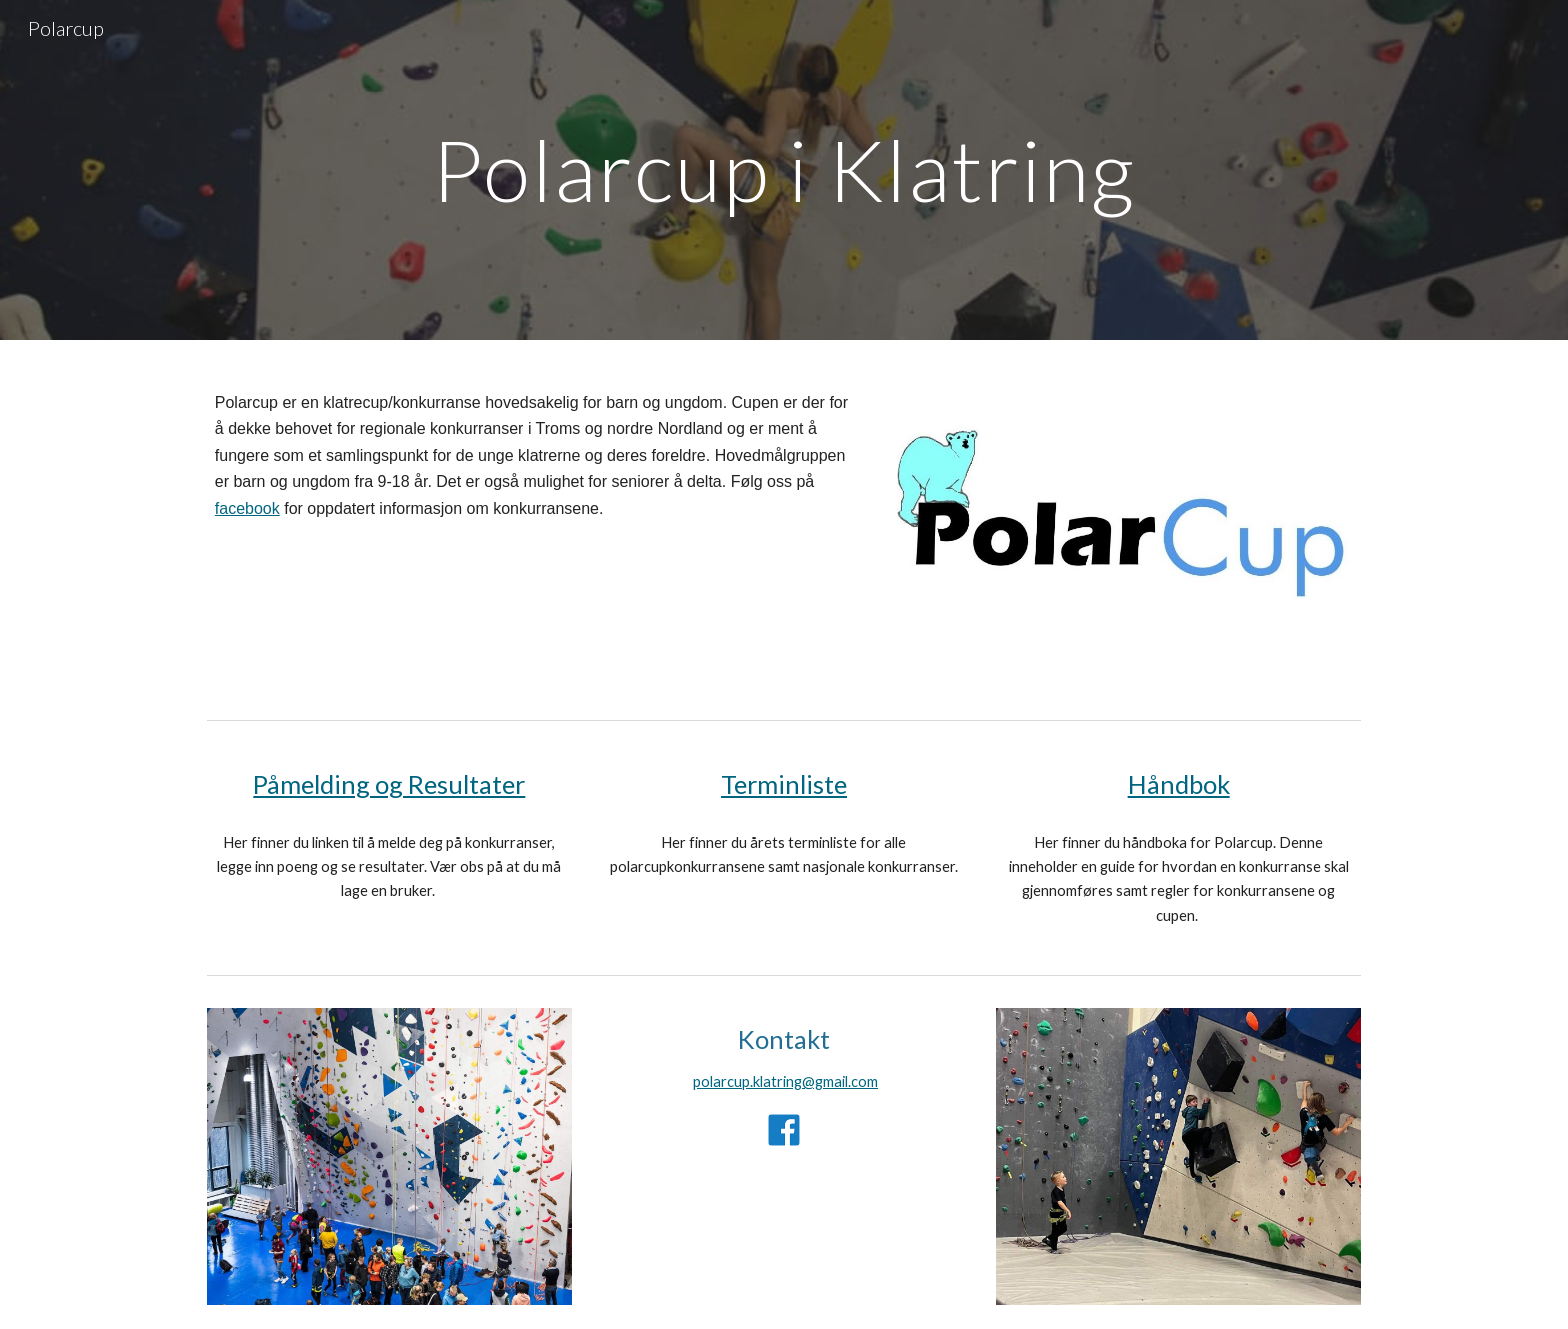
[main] (784, 169)
